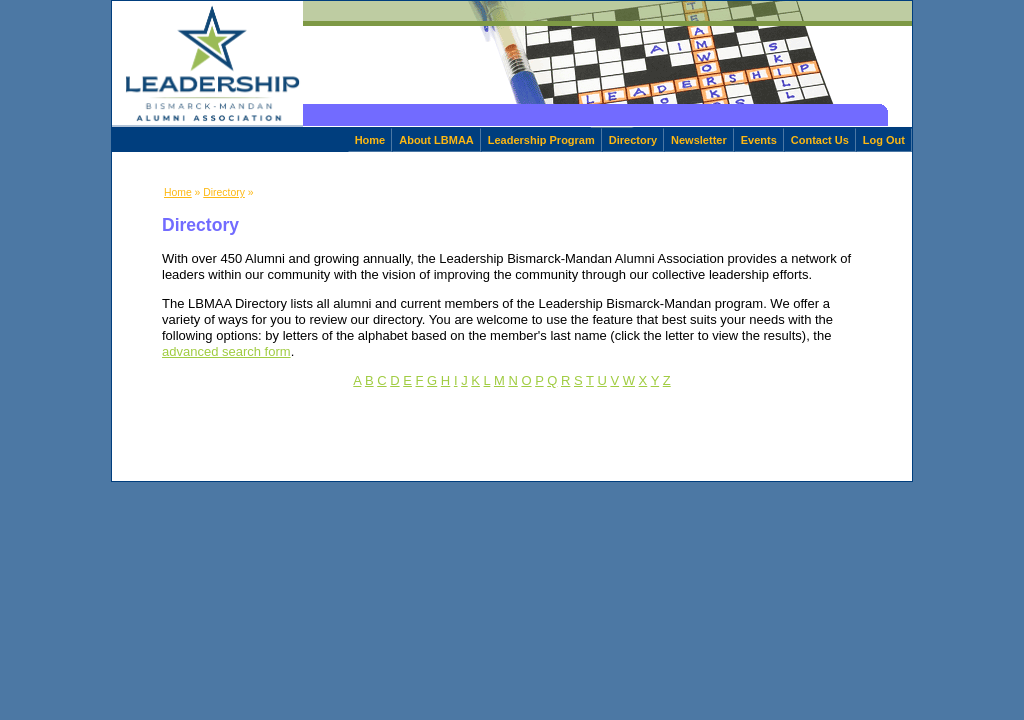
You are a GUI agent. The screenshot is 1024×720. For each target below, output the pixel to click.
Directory (633, 140)
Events (759, 140)
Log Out (884, 140)
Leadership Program (541, 140)
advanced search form (226, 351)
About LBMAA (436, 140)
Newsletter (699, 140)
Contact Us (820, 140)
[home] (207, 64)
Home (370, 140)
